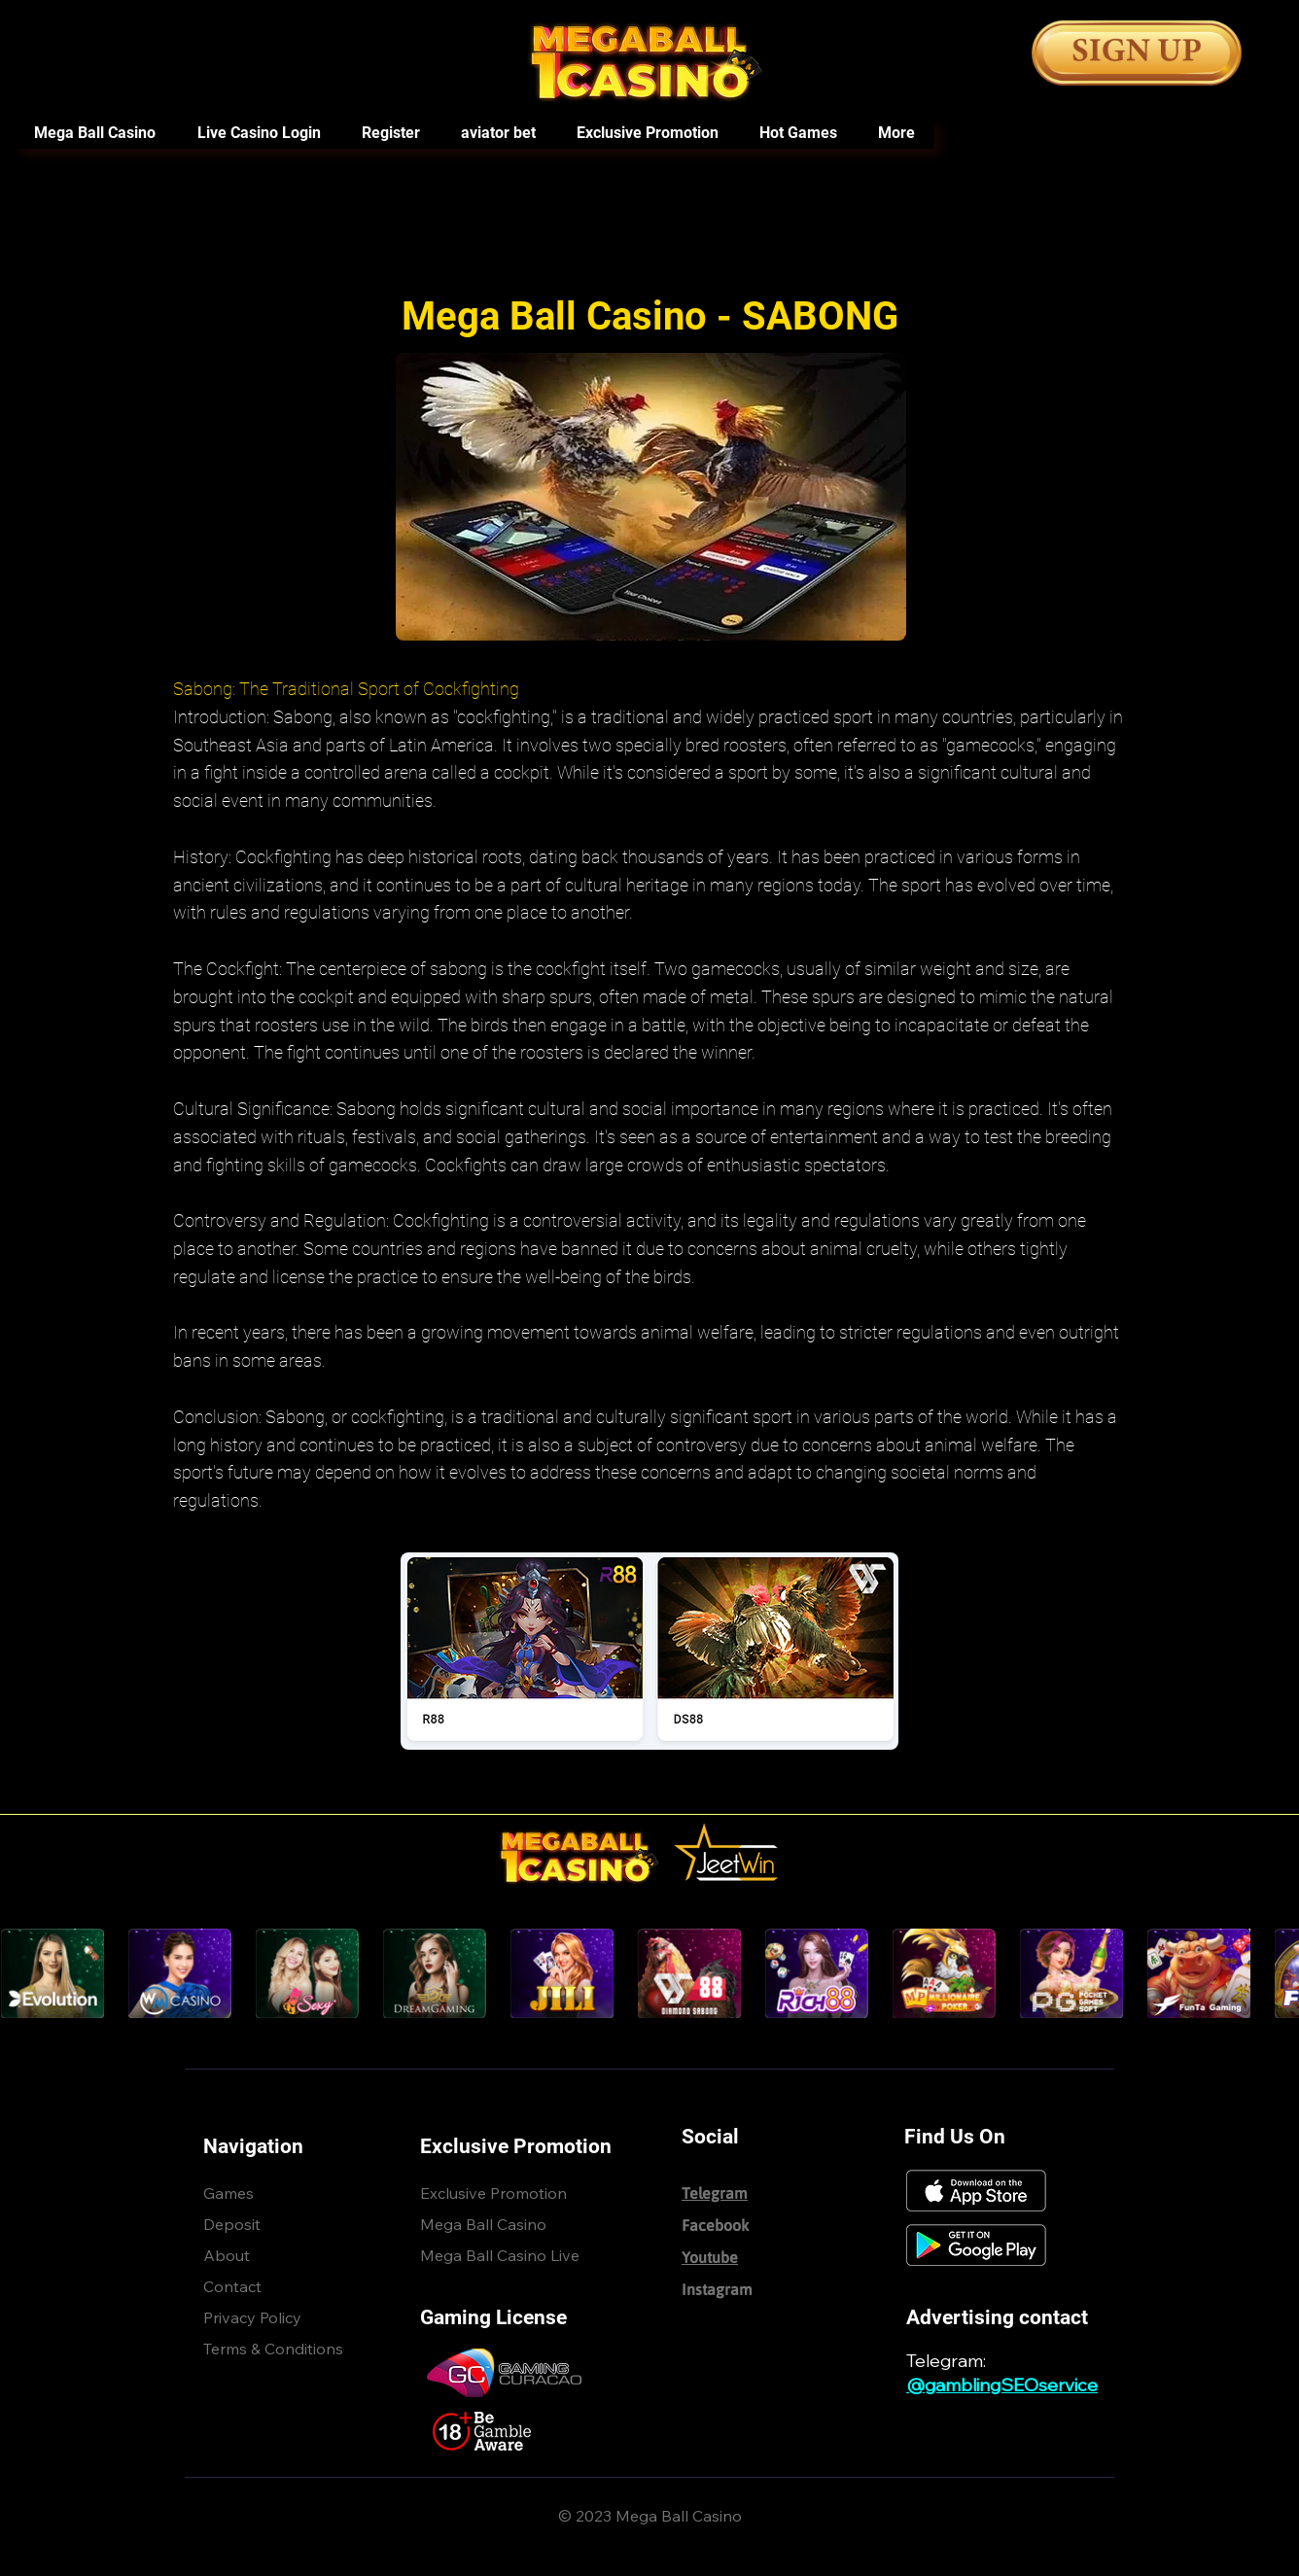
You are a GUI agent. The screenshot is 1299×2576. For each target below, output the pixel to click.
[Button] (1137, 53)
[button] (797, 133)
